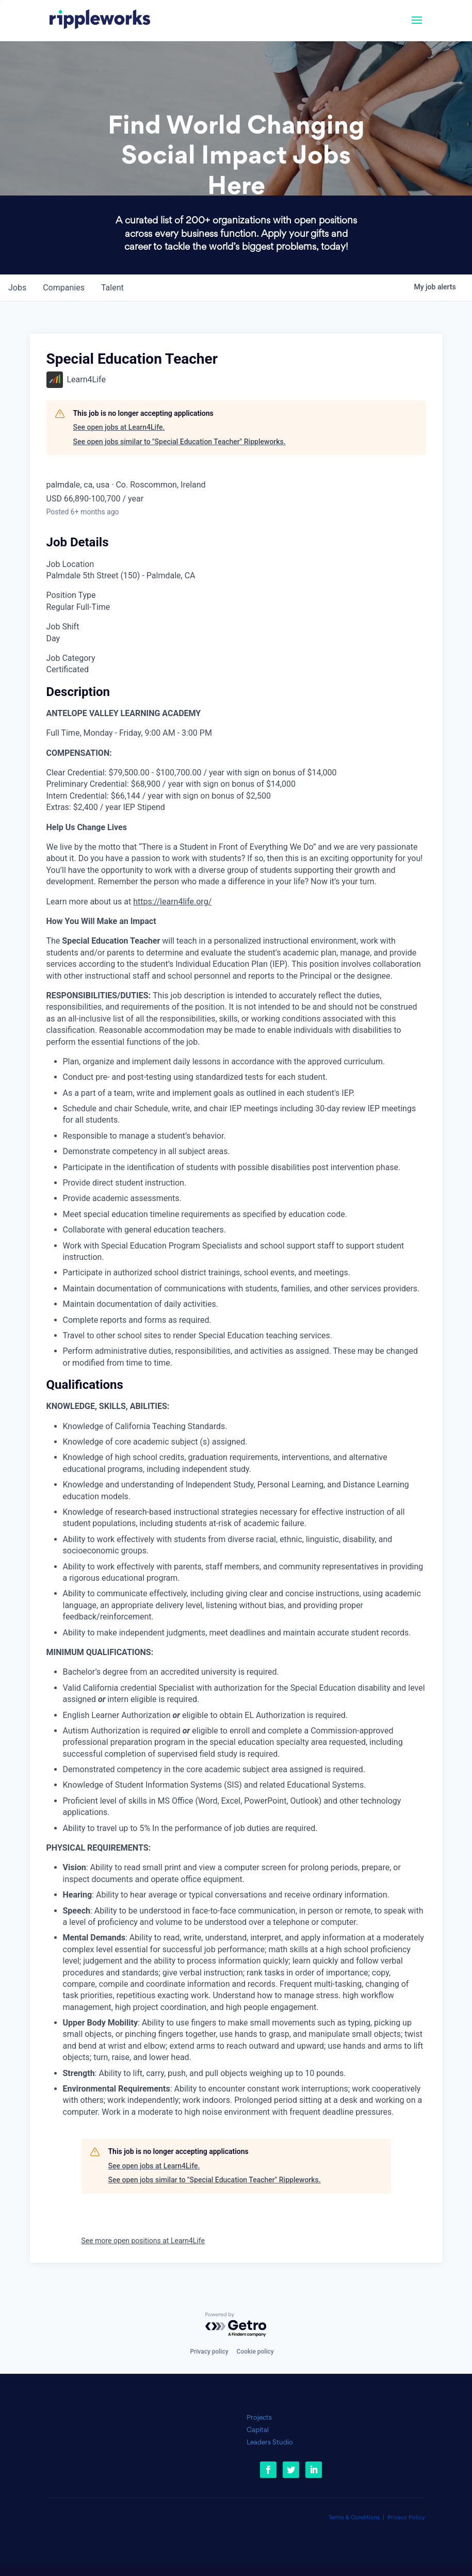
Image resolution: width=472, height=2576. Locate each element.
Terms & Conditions (354, 2518)
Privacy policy (209, 2351)
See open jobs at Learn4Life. (119, 427)
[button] (417, 26)
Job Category (70, 658)
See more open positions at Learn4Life (143, 2241)
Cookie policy (255, 2351)
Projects (259, 2418)
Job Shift (62, 626)
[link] (100, 21)
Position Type (71, 595)
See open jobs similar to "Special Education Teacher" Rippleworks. (179, 442)
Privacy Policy (406, 2518)
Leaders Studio (270, 2442)
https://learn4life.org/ (172, 901)
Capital (258, 2430)
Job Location (70, 564)
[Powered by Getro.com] (236, 2325)
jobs (17, 288)
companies (64, 288)
